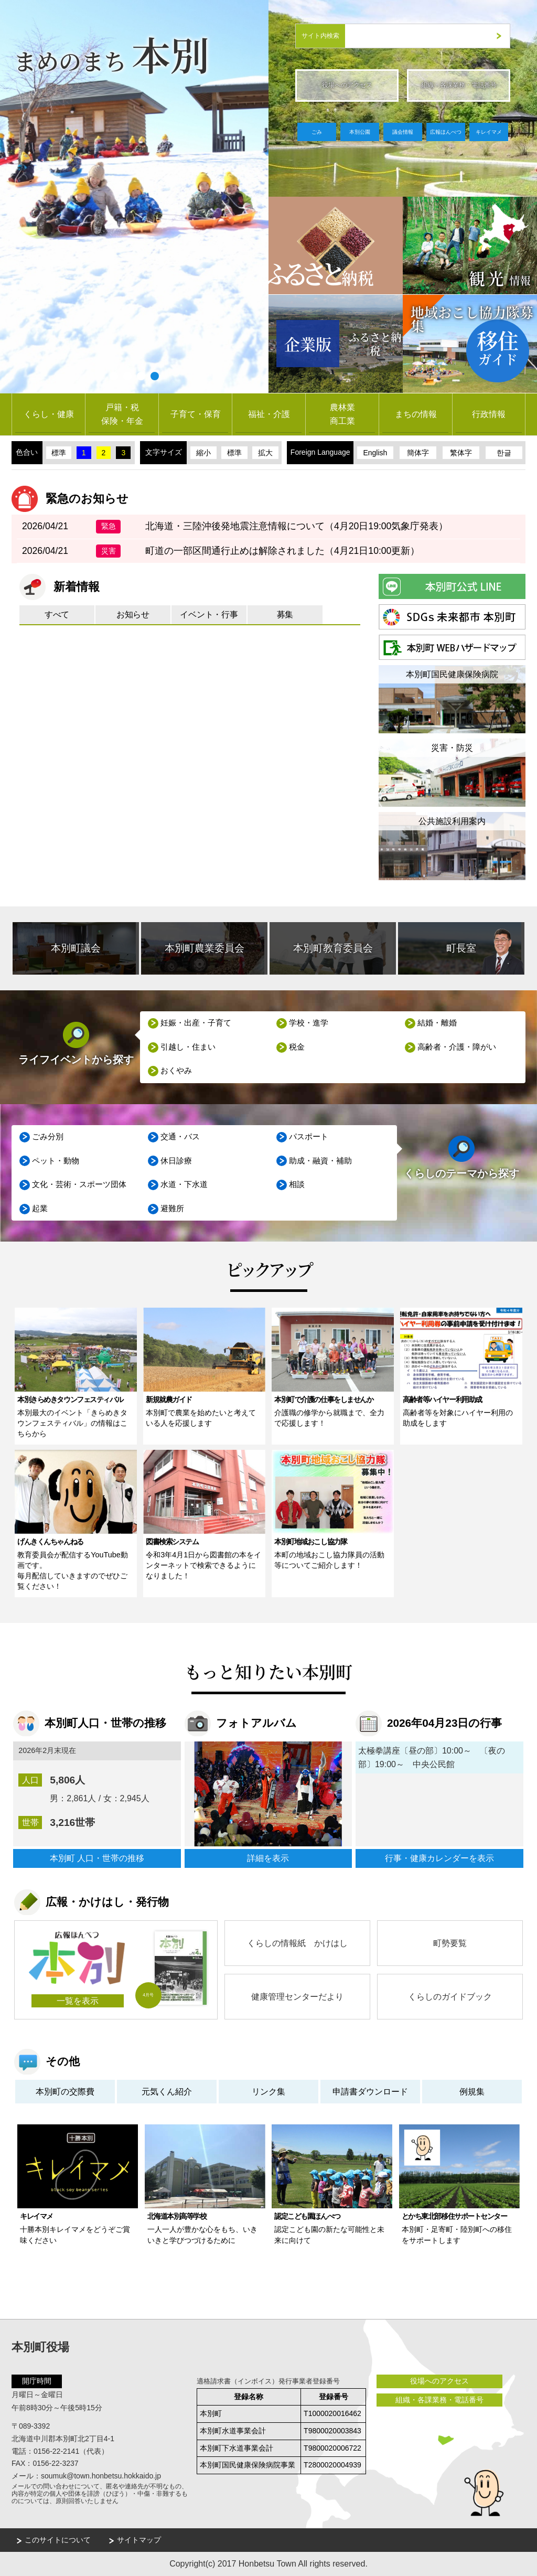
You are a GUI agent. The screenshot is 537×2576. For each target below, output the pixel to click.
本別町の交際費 (65, 2091)
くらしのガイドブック (450, 1996)
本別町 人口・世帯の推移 (97, 1858)
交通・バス (180, 1136)
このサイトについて (58, 2540)
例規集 (472, 2091)
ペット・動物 (56, 1161)
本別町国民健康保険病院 (452, 674)
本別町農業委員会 (204, 948)
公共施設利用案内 (452, 821)
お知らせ (133, 614)
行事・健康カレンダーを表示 (439, 1858)
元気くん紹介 (167, 2091)
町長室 (461, 948)
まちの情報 (416, 414)
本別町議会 (76, 948)
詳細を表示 (268, 1858)
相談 (297, 1184)
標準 (58, 452)
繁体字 (461, 452)
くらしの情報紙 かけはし (297, 1943)
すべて (57, 614)
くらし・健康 (49, 414)
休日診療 (176, 1161)
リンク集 (268, 2091)
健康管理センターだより (297, 1996)
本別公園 (359, 132)
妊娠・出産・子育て (196, 1023)
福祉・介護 (269, 414)
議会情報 (402, 132)
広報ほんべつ (445, 132)
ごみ (317, 132)
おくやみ (176, 1070)
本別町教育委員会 (333, 948)
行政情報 (489, 414)
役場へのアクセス (347, 85)
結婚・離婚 (437, 1023)
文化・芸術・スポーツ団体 (80, 1184)
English (375, 452)
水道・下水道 (184, 1184)
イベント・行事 (209, 614)
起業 (40, 1208)
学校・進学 (309, 1023)
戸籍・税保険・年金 (122, 414)
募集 (285, 614)
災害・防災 (452, 747)
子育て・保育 (195, 414)
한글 (504, 452)
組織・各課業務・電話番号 (459, 85)
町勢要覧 (450, 1943)
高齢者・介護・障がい (457, 1047)
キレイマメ (489, 132)
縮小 (203, 452)
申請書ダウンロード (370, 2091)
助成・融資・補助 (320, 1161)
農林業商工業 (342, 414)
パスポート (309, 1136)
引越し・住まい (188, 1047)
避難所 (173, 1208)
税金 (297, 1047)
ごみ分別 (48, 1136)
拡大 (265, 452)
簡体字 (418, 452)
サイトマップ (139, 2540)
